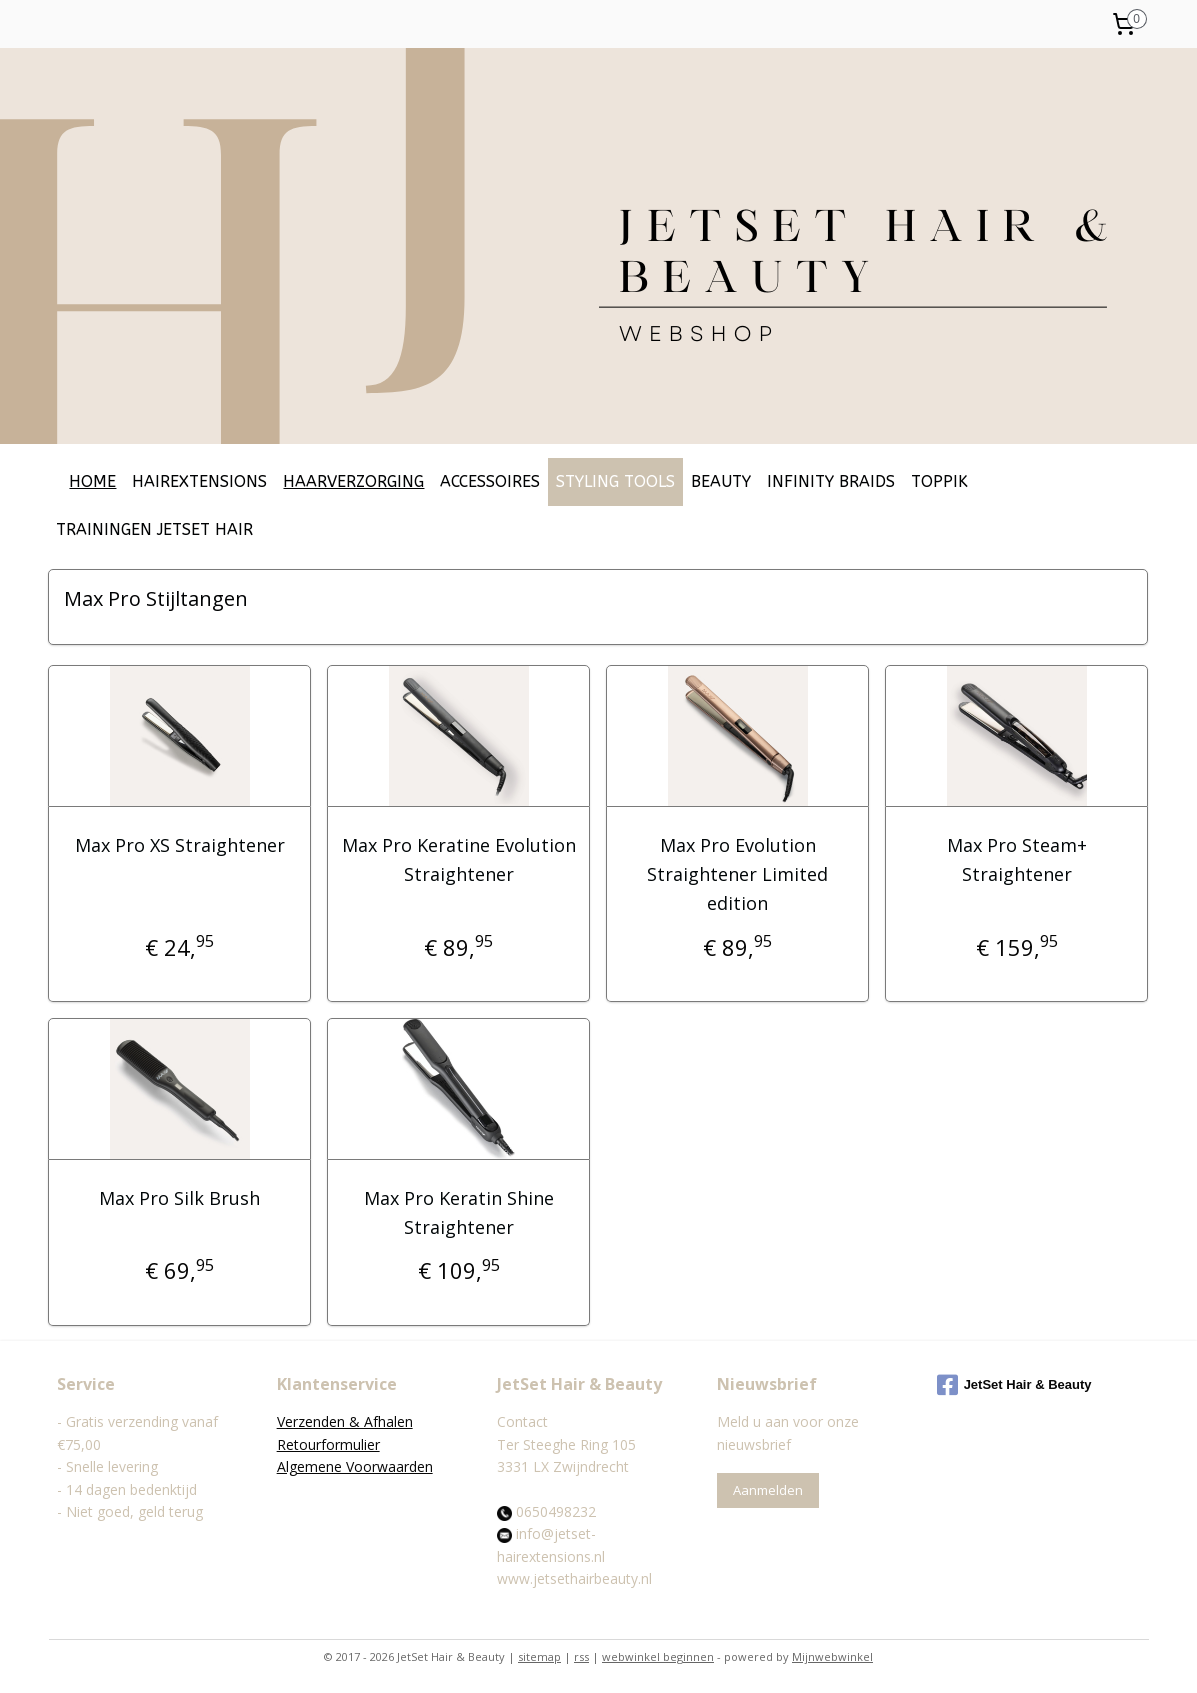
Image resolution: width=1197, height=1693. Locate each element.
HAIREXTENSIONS (199, 481)
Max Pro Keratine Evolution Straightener (459, 859)
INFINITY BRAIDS (831, 481)
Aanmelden (768, 1490)
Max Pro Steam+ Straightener (1017, 859)
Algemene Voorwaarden (355, 1466)
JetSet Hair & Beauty (1014, 1385)
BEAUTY (721, 481)
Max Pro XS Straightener (180, 845)
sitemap (539, 1656)
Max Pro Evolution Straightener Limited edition (737, 874)
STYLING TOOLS (615, 481)
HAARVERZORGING (353, 481)
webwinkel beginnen (658, 1656)
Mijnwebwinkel (832, 1656)
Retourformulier (328, 1444)
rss (581, 1656)
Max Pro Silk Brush (179, 1198)
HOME (92, 481)
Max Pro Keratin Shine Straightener (459, 1212)
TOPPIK (939, 481)
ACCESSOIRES (490, 481)
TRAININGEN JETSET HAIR (154, 529)
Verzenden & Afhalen (345, 1421)
